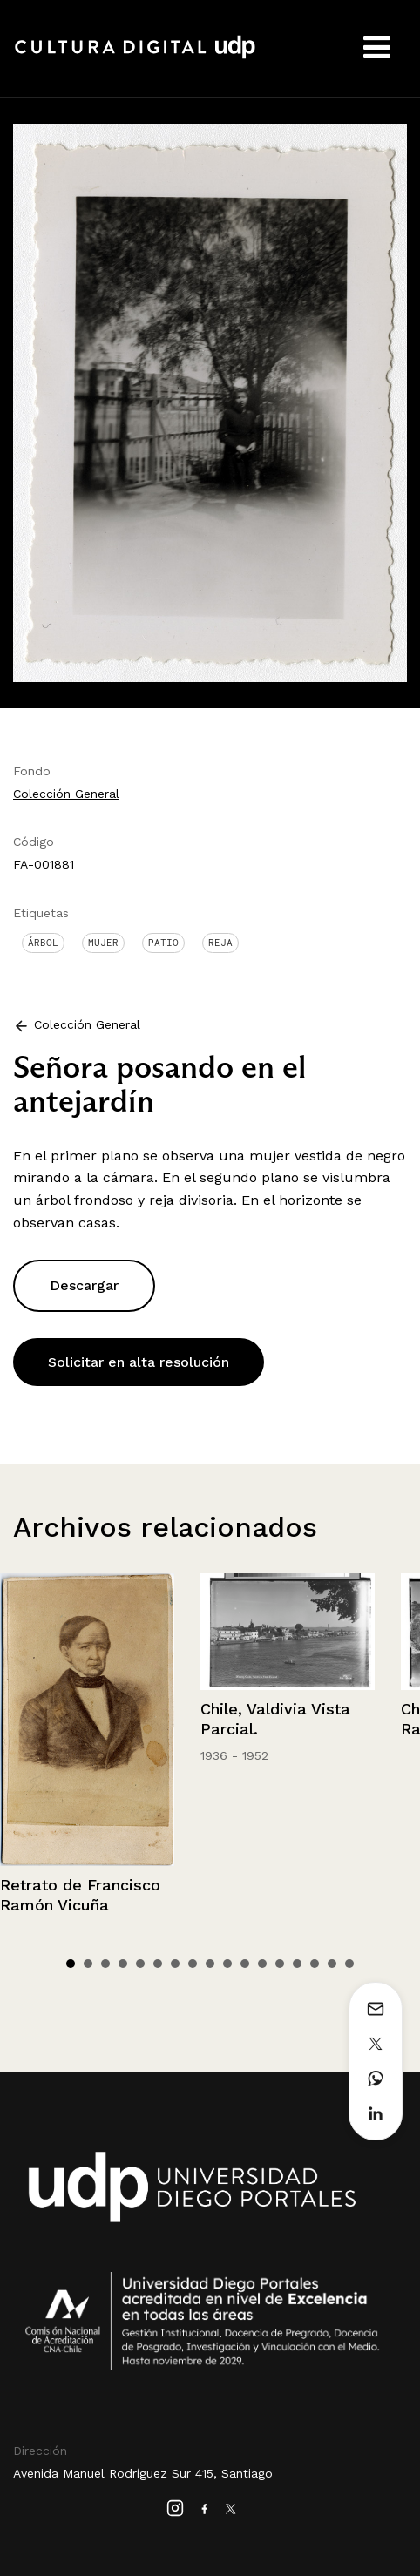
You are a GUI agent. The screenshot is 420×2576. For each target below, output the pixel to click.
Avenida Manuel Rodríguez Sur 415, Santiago (143, 2473)
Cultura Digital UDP (135, 56)
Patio (163, 942)
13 (279, 1963)
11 (244, 1963)
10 (227, 1963)
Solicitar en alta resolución (138, 1362)
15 (314, 1963)
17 (349, 1963)
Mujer (103, 942)
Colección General (66, 794)
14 (297, 1963)
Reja (220, 942)
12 (262, 1963)
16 (332, 1963)
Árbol (43, 942)
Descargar (84, 1285)
